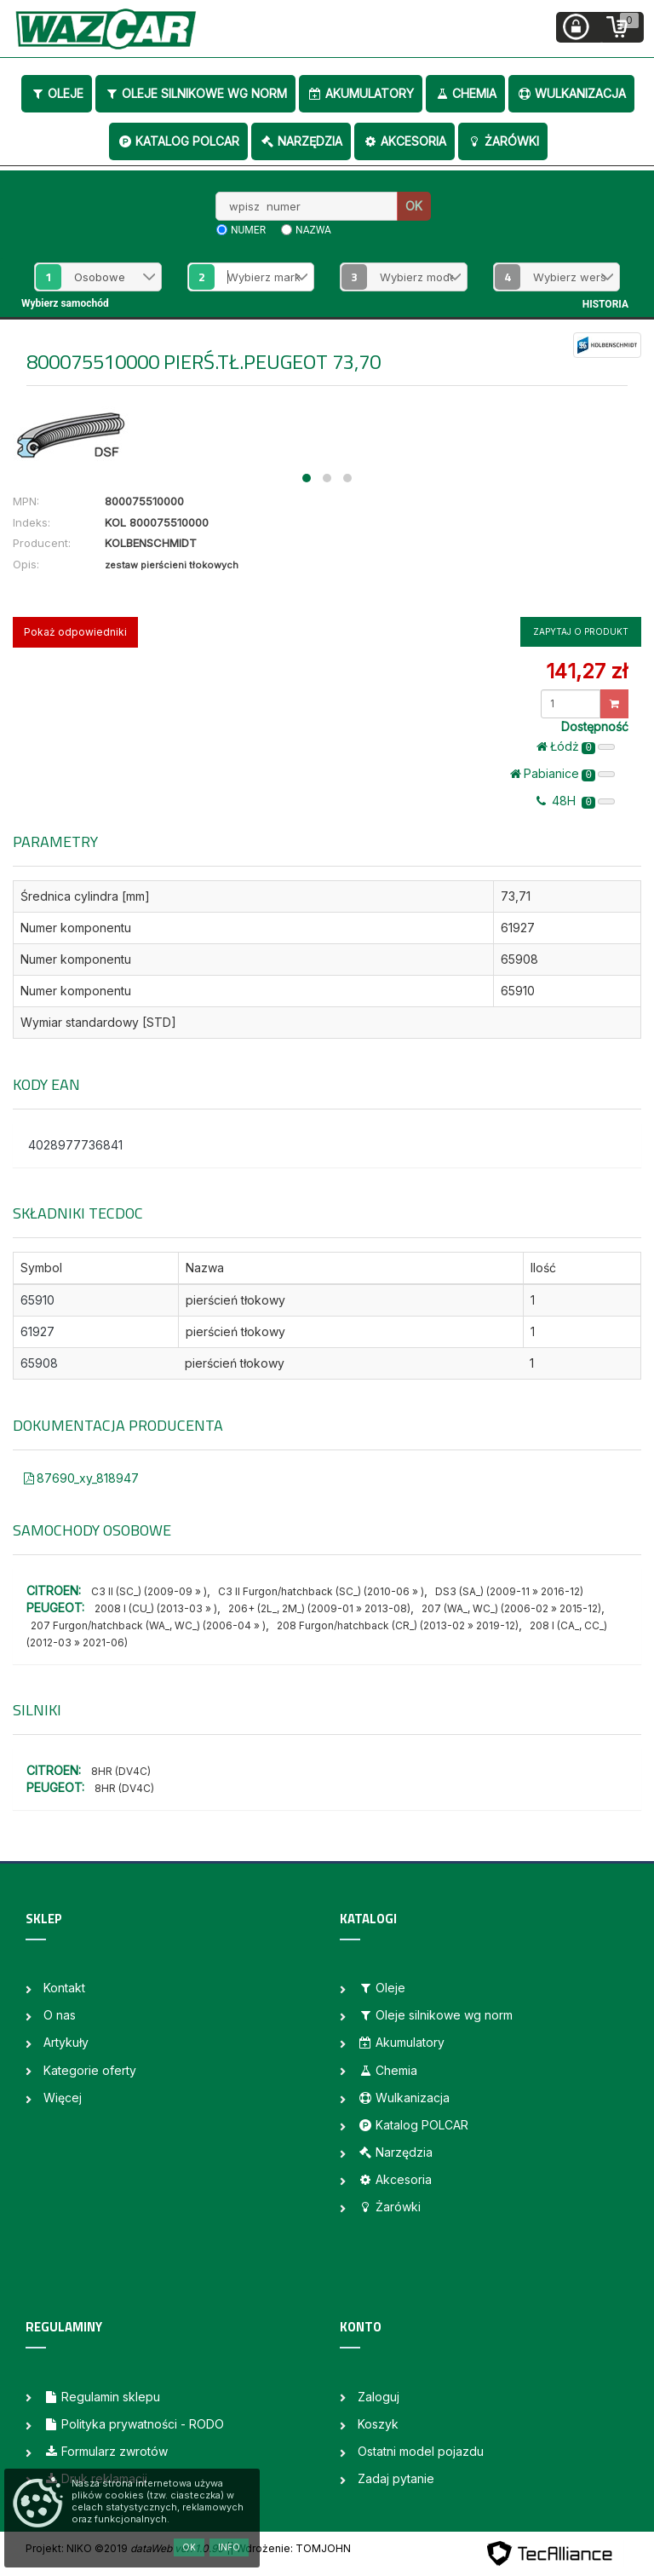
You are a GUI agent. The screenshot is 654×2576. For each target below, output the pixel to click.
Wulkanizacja (571, 93)
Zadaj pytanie (396, 2478)
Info (229, 2547)
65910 (37, 1300)
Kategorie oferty (89, 2070)
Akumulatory (360, 93)
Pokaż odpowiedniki (75, 631)
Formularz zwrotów (105, 2451)
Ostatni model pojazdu (421, 2451)
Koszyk (378, 2424)
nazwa (313, 230)
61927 (37, 1331)
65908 (39, 1363)
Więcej (62, 2097)
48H (575, 801)
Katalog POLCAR (178, 141)
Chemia (465, 93)
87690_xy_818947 (81, 1478)
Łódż (575, 746)
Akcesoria (404, 141)
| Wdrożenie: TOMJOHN (290, 2548)
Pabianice (562, 773)
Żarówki (503, 141)
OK (413, 206)
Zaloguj (378, 2396)
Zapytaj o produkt (580, 631)
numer (248, 230)
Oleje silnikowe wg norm (195, 93)
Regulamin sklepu (101, 2396)
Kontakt (64, 1987)
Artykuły (66, 2042)
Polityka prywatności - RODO (133, 2424)
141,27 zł (587, 671)
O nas (59, 2015)
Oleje (56, 93)
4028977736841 (75, 1145)
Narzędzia (301, 141)
